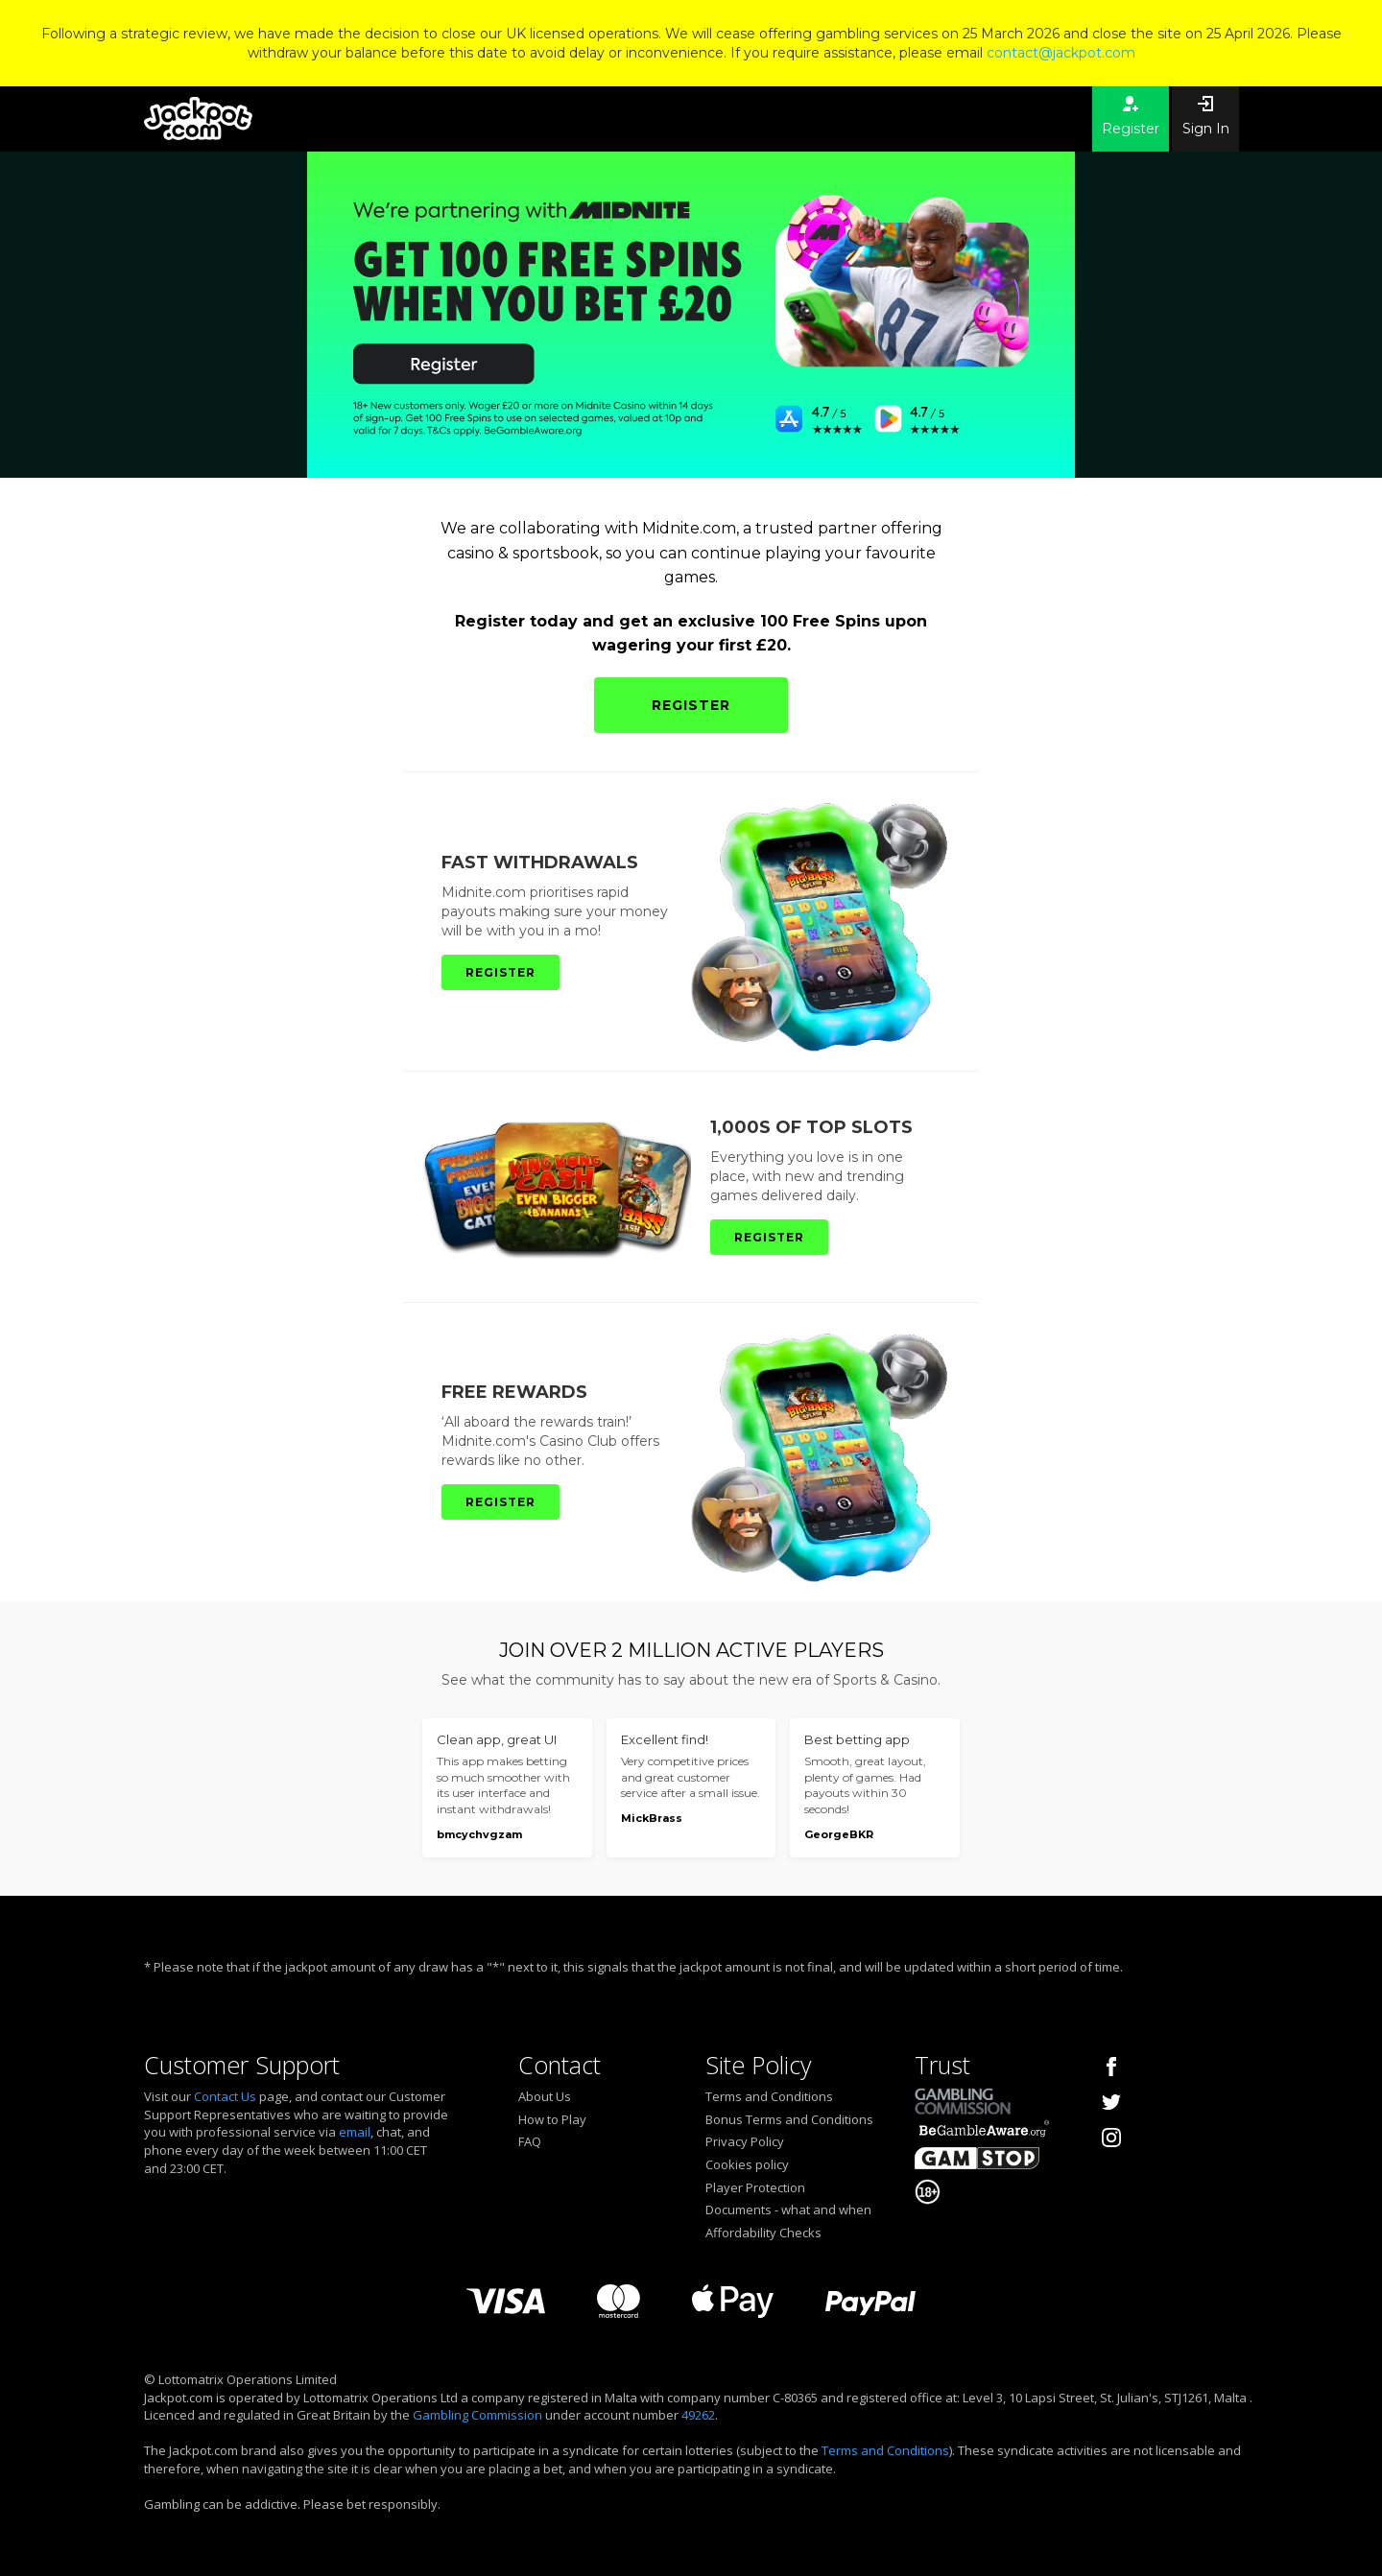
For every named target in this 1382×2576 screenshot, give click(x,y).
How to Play (552, 2119)
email (354, 2131)
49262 (698, 2414)
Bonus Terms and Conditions (789, 2119)
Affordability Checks (763, 2232)
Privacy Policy (744, 2141)
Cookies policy (747, 2164)
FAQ (529, 2141)
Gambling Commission (477, 2414)
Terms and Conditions (769, 2096)
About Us (544, 2096)
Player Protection (755, 2187)
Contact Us (225, 2096)
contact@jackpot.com (1061, 52)
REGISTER (691, 705)
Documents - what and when (788, 2209)
